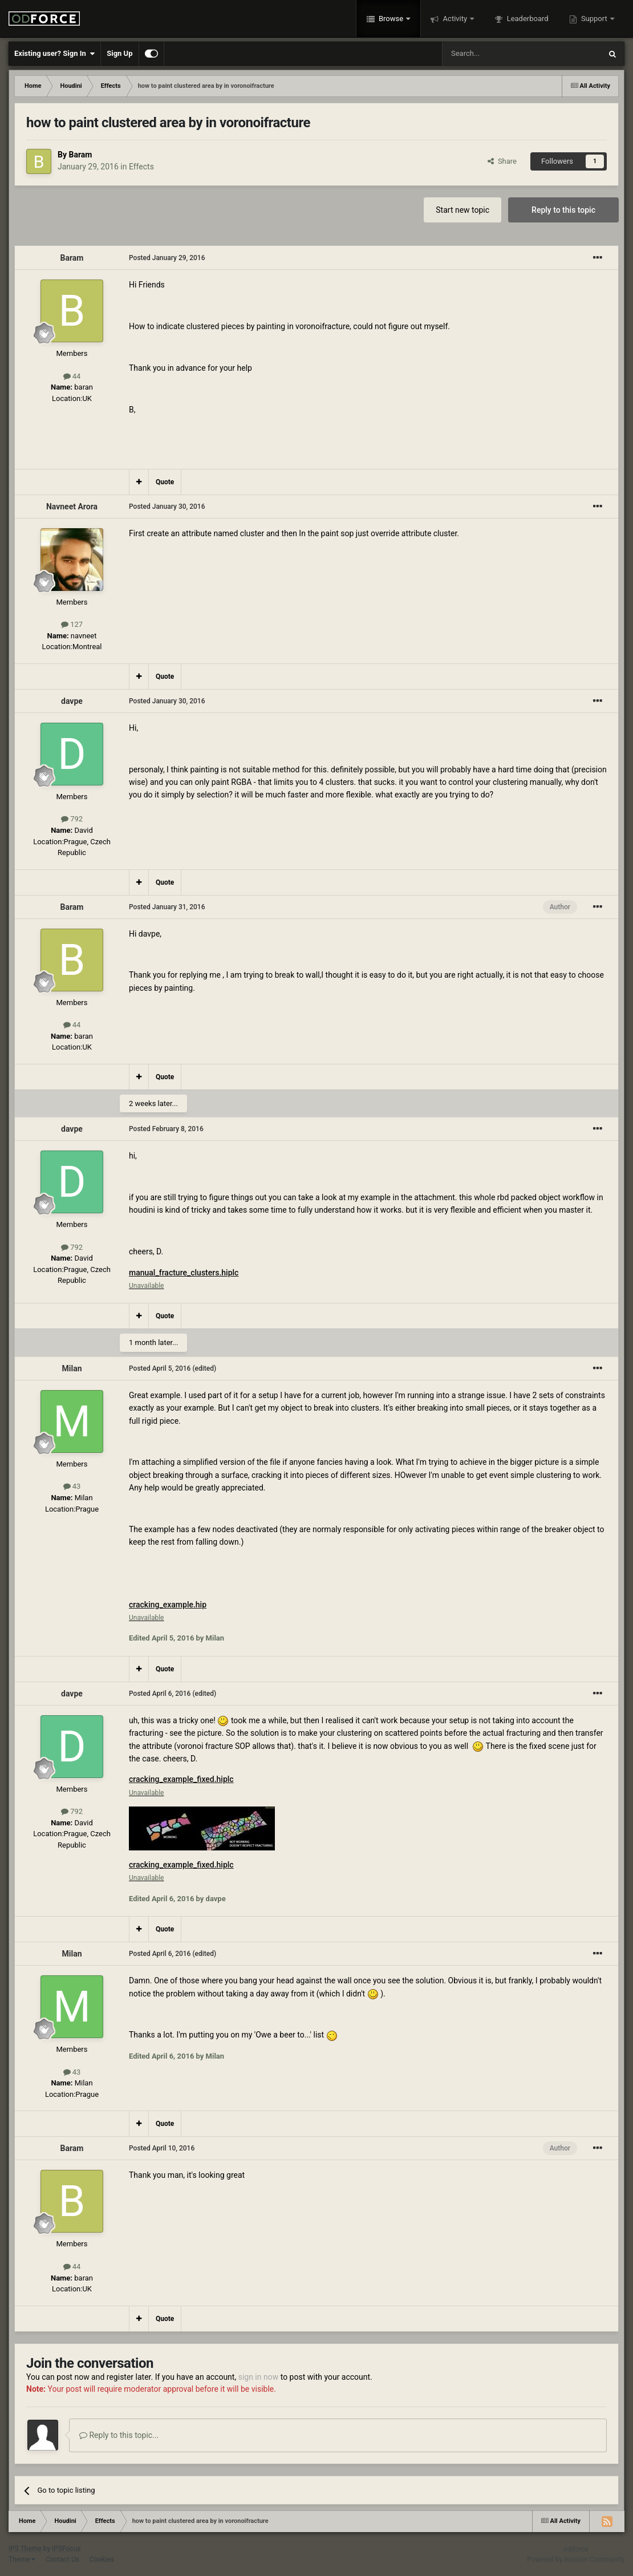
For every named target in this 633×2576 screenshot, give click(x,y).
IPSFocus (66, 2549)
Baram (80, 154)
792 (72, 819)
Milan (72, 1368)
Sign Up (119, 53)
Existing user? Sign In (54, 54)
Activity (455, 18)
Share (502, 161)
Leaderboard (526, 18)
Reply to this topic (563, 209)
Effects (141, 166)
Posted (167, 258)
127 (72, 624)
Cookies (102, 2559)
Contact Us (62, 2559)
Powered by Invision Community (575, 2559)
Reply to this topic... (119, 2435)
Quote (165, 482)
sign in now (258, 2376)
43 (72, 1486)
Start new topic (462, 209)
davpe (72, 701)
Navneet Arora (72, 506)
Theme (22, 2559)
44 (72, 376)
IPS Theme (25, 2549)
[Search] (494, 54)
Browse (391, 18)
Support (594, 18)
